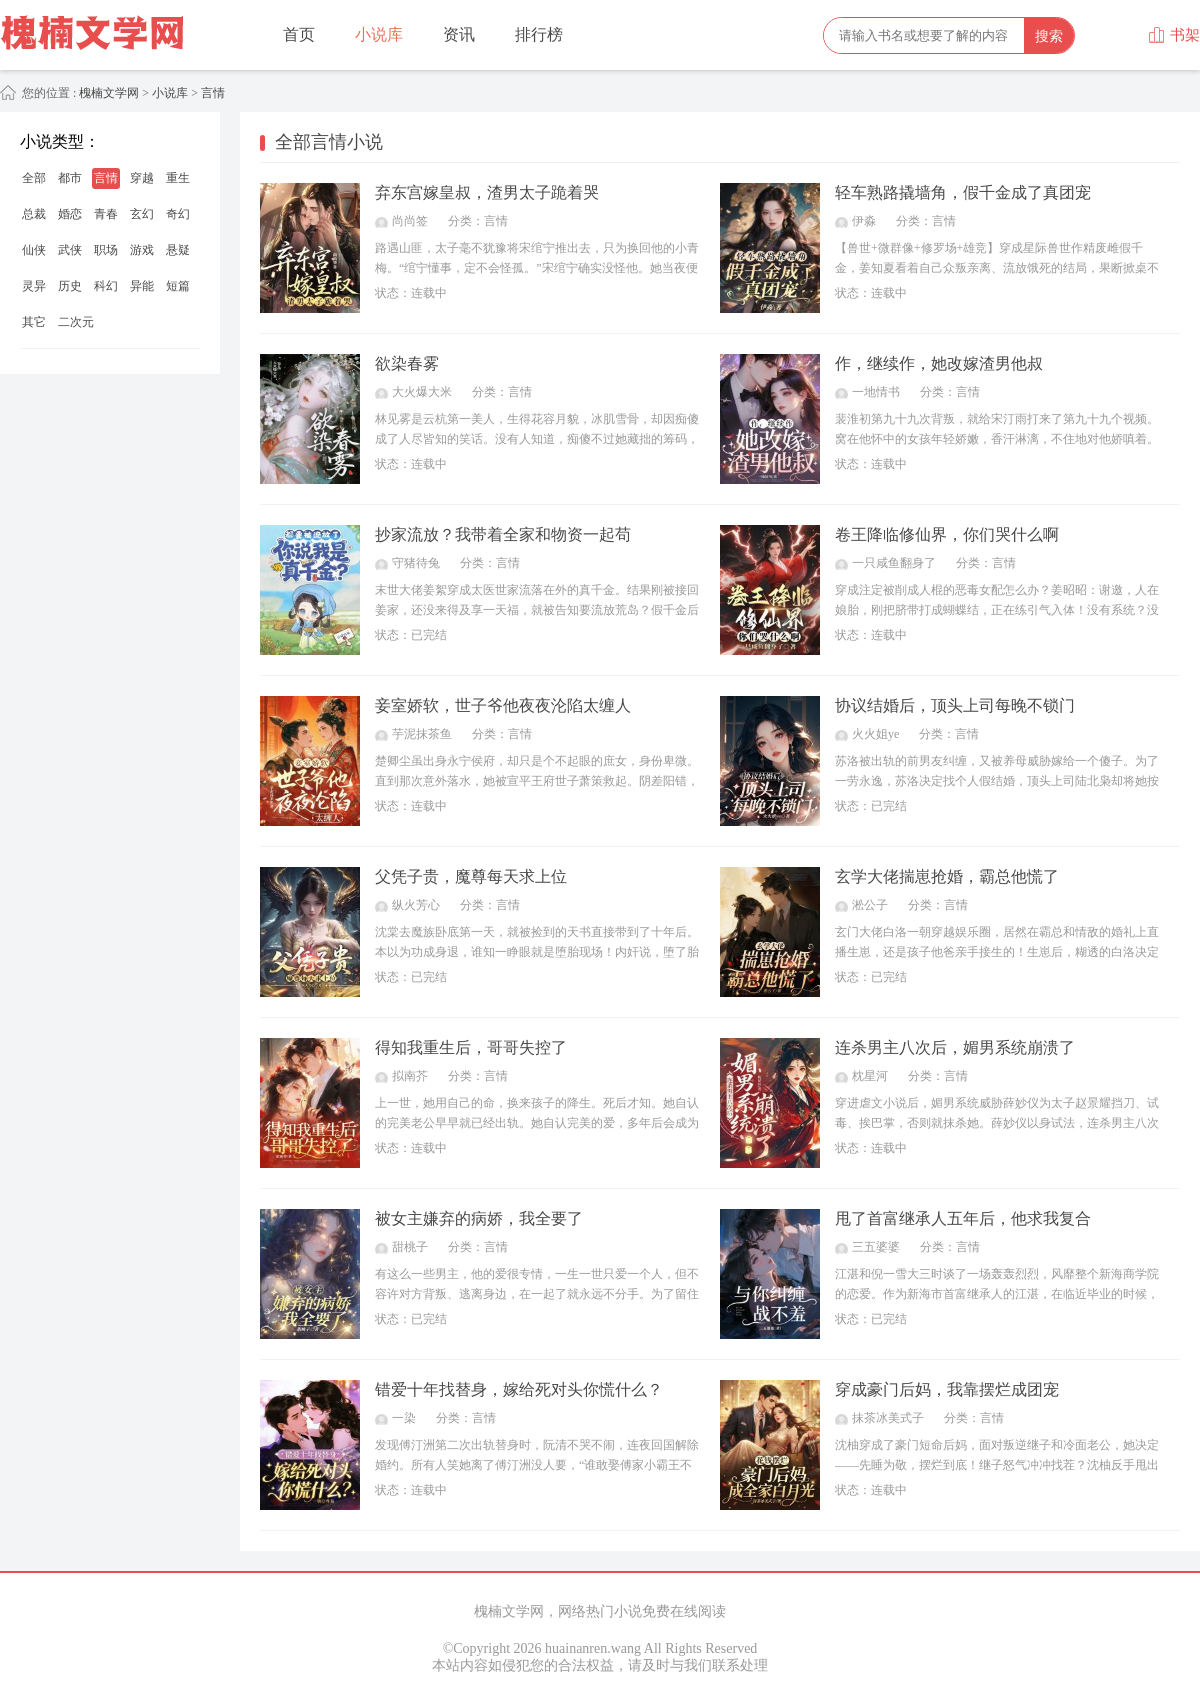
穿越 (142, 178)
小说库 (379, 34)
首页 (299, 34)
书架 (1174, 35)
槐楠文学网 (107, 93)
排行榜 (539, 34)
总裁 (34, 214)
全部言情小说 (329, 142)
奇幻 (178, 214)
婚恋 (70, 214)
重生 (178, 178)
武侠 (70, 250)
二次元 (76, 322)
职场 (106, 250)
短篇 (178, 286)
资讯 (459, 34)
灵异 (34, 286)
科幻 (106, 286)
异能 (142, 286)
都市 (70, 178)
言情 (213, 93)
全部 (34, 178)
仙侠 (34, 250)
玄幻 (142, 214)
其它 (34, 322)
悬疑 (178, 250)
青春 (106, 214)
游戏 (142, 250)
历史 (70, 286)
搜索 (1049, 36)
